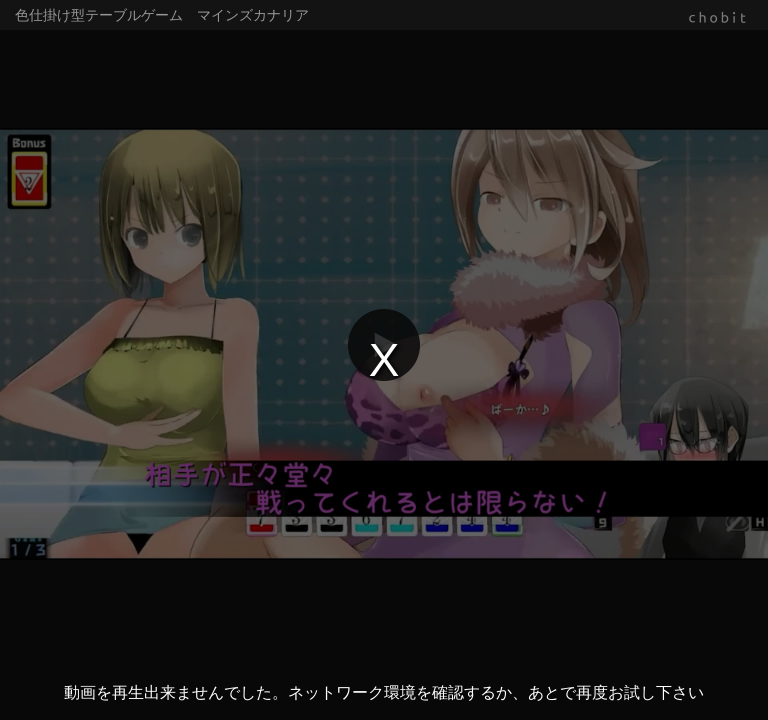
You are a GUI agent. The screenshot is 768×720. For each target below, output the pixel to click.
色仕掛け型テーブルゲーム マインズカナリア (162, 15)
